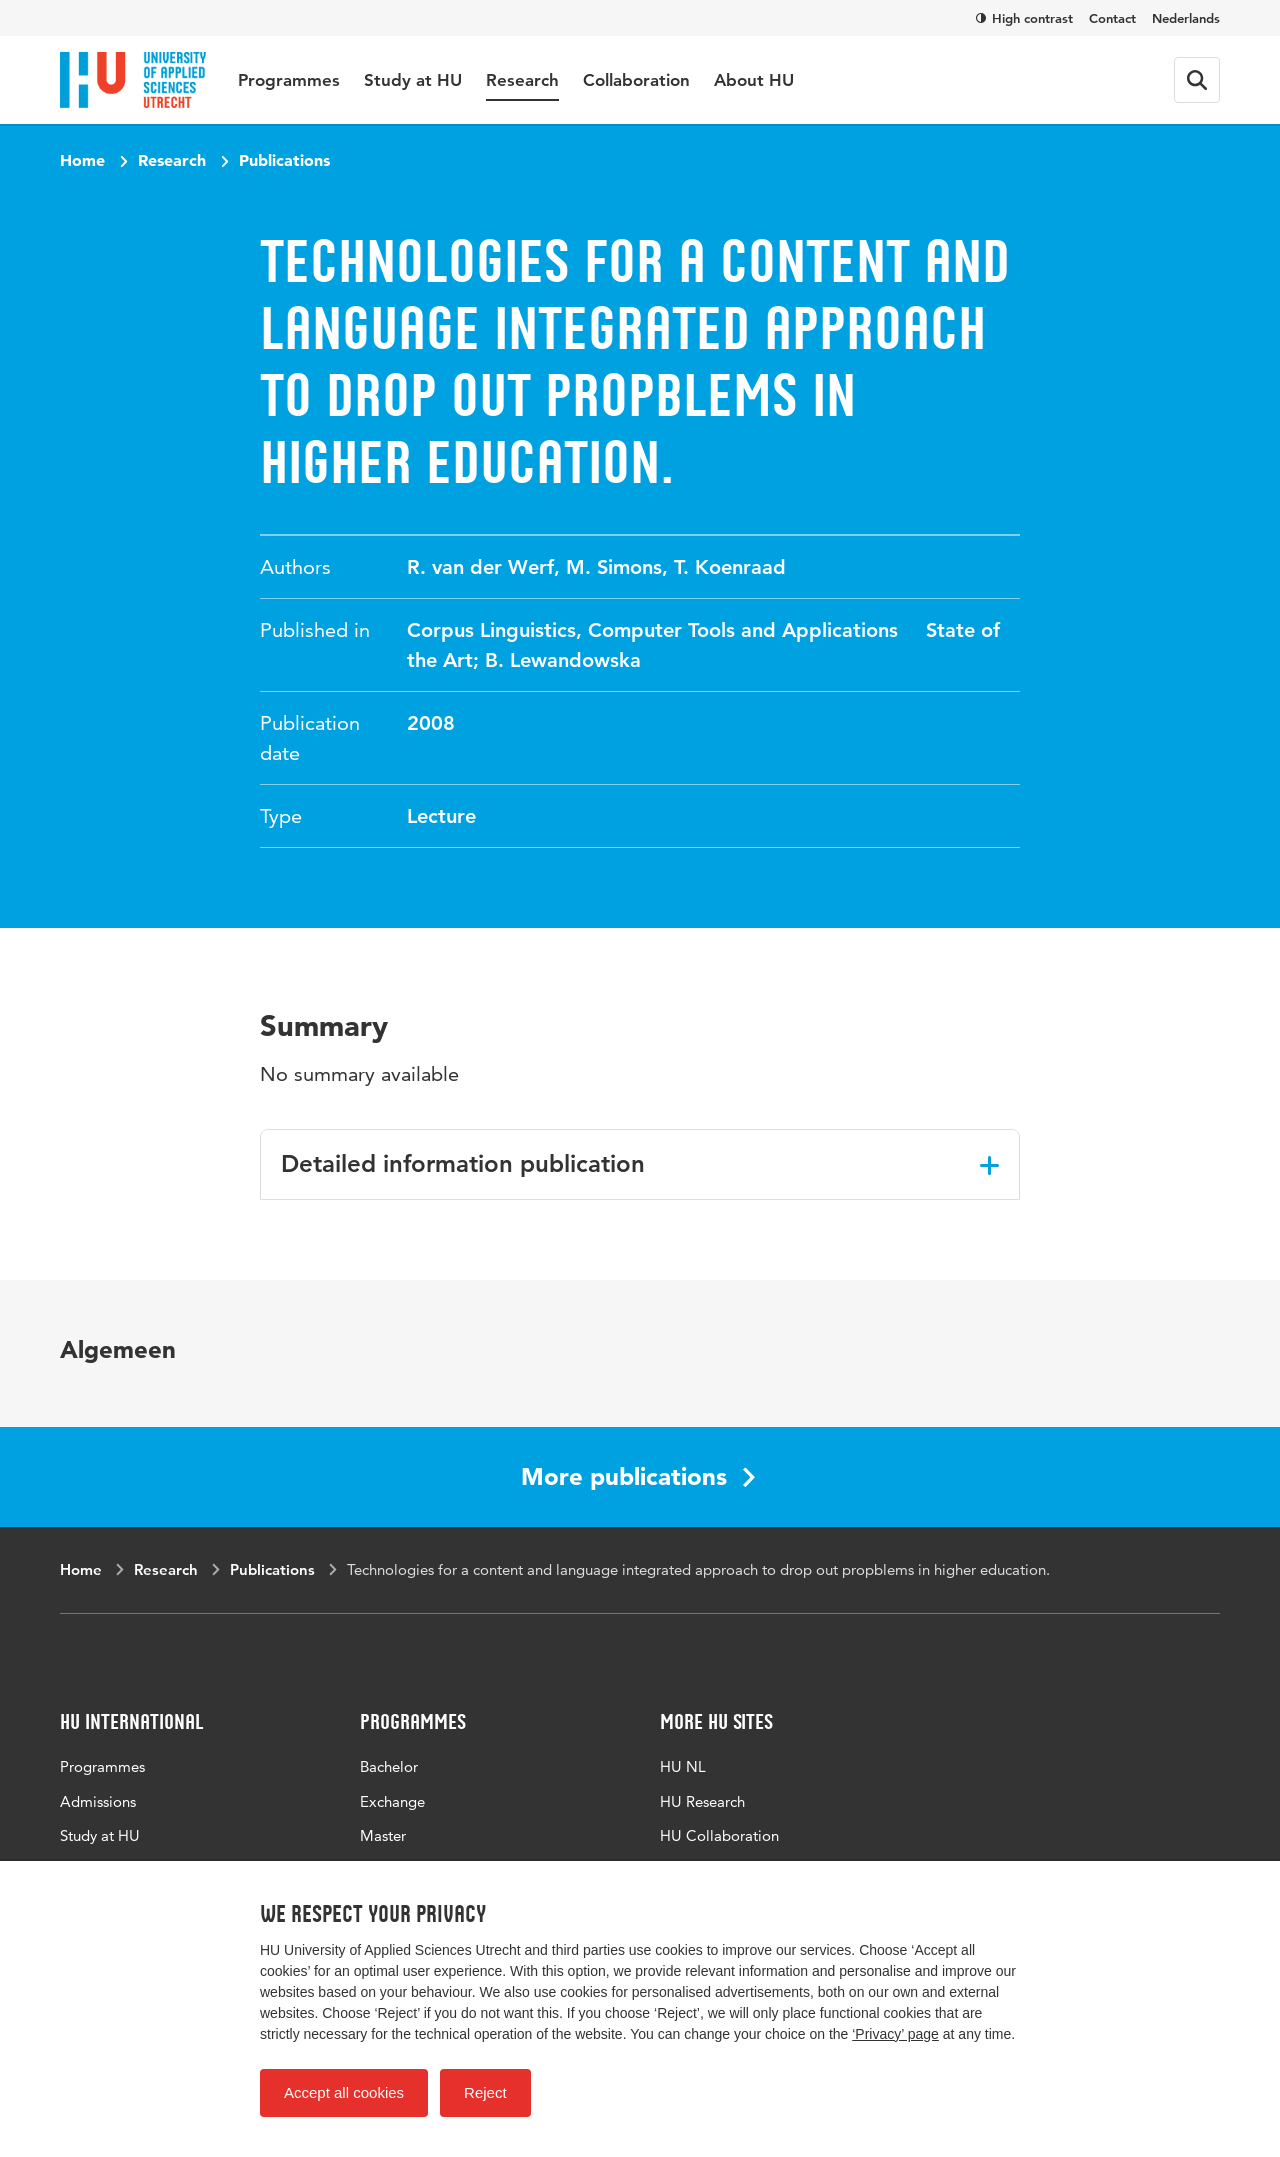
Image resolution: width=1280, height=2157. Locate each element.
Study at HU (413, 80)
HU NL (683, 1766)
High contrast (1024, 18)
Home (82, 160)
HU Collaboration (719, 1835)
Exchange (392, 1801)
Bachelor (389, 1766)
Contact (1112, 18)
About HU (754, 80)
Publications (284, 160)
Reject (485, 2092)
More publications (638, 1476)
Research (522, 80)
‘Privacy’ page (895, 2034)
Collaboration (636, 80)
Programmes (289, 80)
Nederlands (1186, 18)
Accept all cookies (344, 2092)
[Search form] (1197, 80)
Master (383, 1835)
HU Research (702, 1801)
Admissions (98, 1801)
